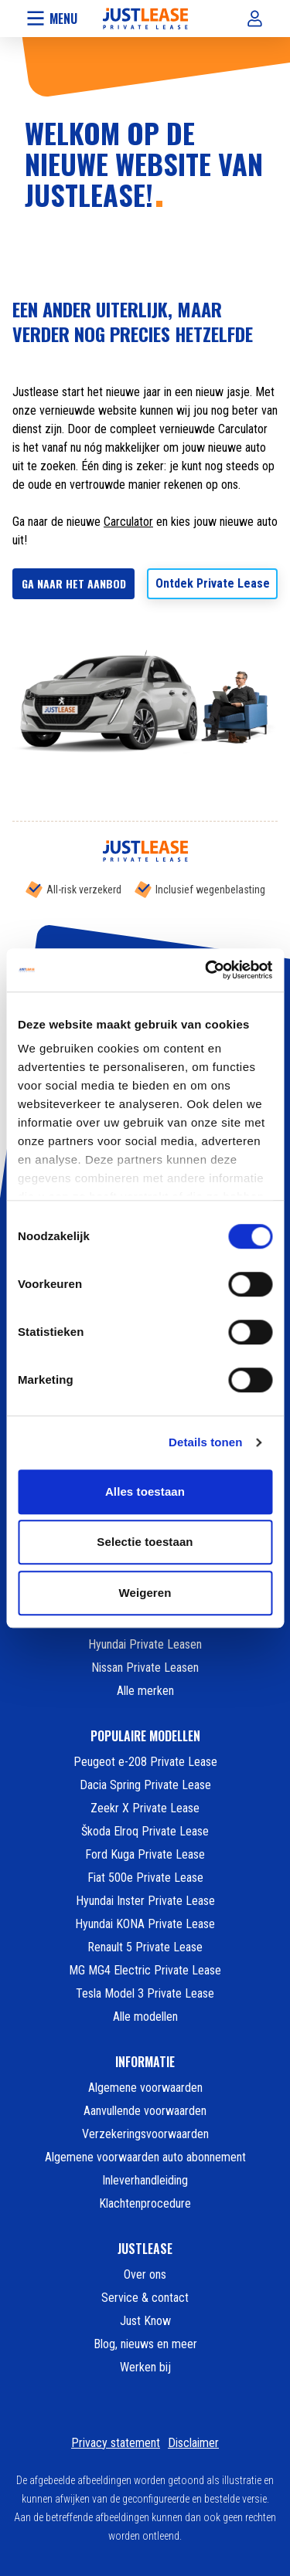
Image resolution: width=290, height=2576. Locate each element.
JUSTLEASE (145, 2248)
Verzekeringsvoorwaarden (145, 2134)
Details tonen (205, 1442)
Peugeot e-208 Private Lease (145, 1761)
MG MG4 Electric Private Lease (145, 1970)
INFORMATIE (145, 2061)
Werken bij (145, 2367)
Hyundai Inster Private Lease (145, 1900)
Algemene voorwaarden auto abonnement (145, 2157)
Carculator (128, 521)
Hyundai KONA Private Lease (145, 1924)
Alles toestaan (145, 1491)
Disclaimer (193, 2442)
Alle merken (145, 1690)
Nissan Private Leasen (145, 1667)
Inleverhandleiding (145, 2180)
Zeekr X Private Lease (145, 1808)
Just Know (145, 2320)
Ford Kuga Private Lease (145, 1854)
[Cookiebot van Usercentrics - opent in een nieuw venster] (206, 970)
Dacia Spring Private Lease (145, 1785)
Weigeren (144, 1592)
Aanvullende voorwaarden (145, 2110)
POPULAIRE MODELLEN (145, 1736)
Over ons (145, 2274)
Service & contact (145, 2297)
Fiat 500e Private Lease (145, 1877)
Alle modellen (145, 2016)
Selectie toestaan (145, 1541)
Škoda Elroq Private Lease (145, 1831)
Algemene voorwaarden (145, 2087)
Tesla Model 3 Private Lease (145, 1993)
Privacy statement (115, 2442)
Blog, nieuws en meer (145, 2344)
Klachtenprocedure (145, 2203)
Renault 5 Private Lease (145, 1947)
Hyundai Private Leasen (145, 1644)
